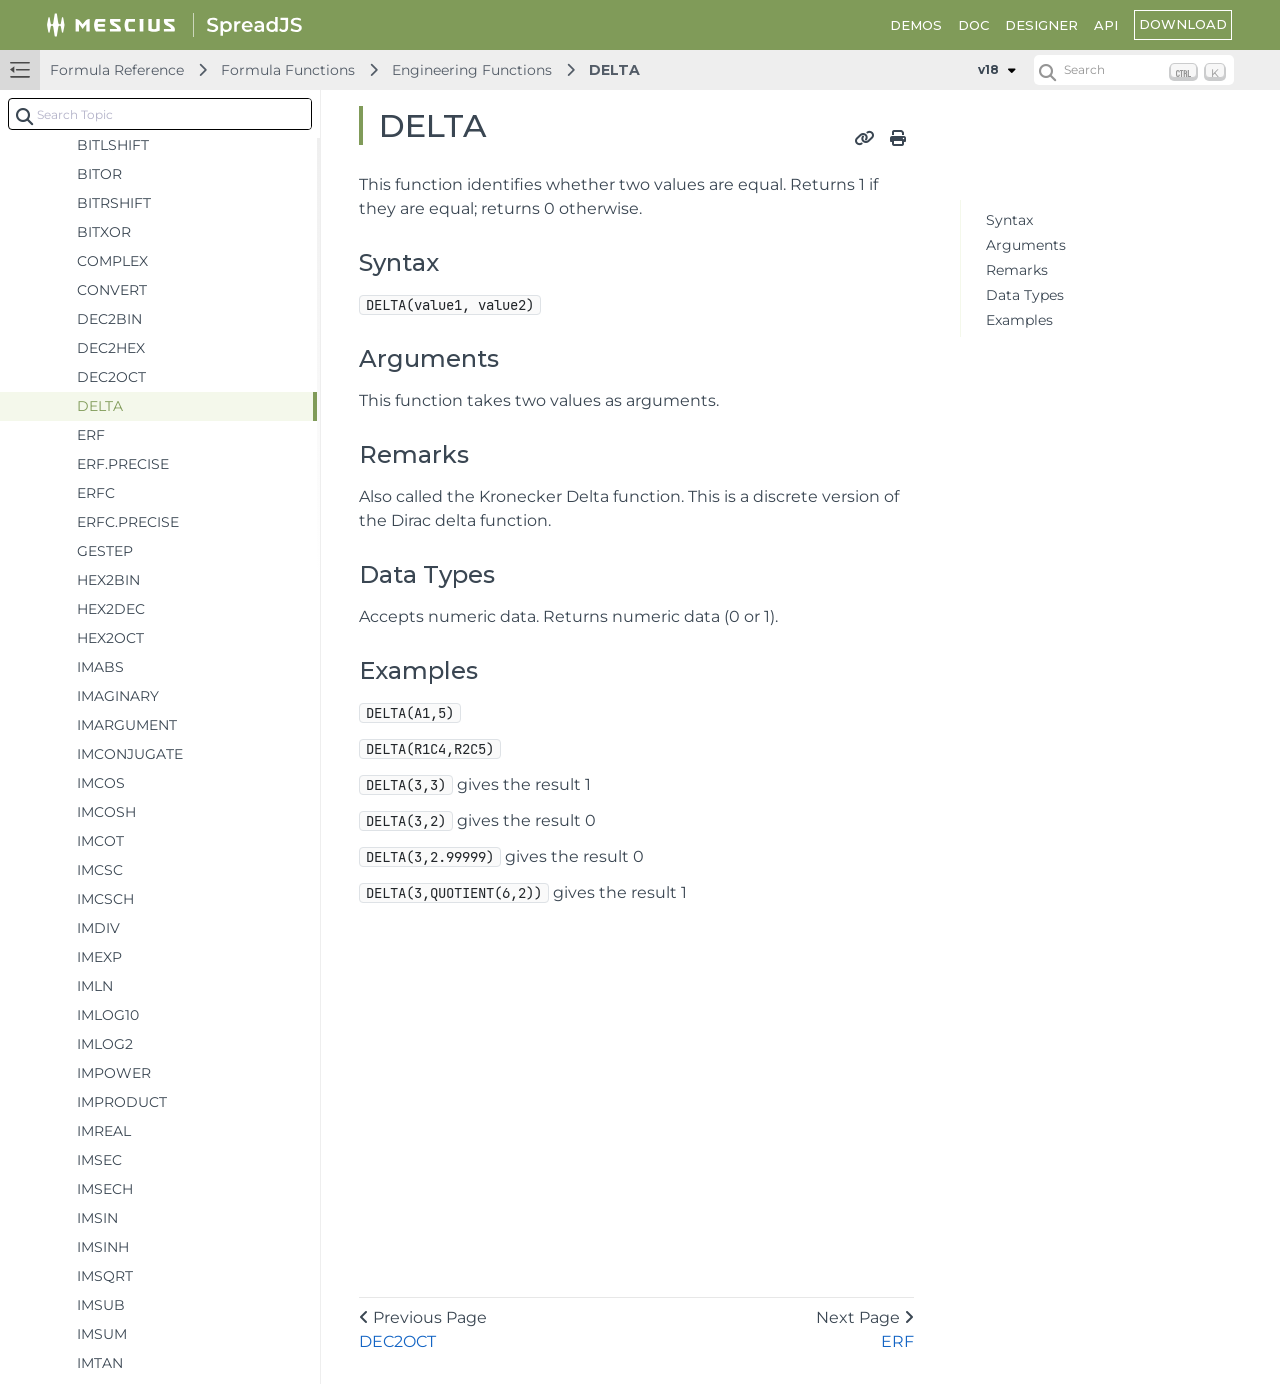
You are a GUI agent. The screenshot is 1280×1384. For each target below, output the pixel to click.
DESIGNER (1041, 25)
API (1106, 25)
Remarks (1017, 270)
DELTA (614, 70)
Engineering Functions (472, 70)
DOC (973, 25)
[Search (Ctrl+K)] (1134, 70)
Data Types (1025, 295)
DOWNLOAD (1183, 24)
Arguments (1026, 245)
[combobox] (160, 114)
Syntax (1009, 220)
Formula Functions (288, 70)
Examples (1019, 320)
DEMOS (916, 25)
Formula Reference (117, 70)
